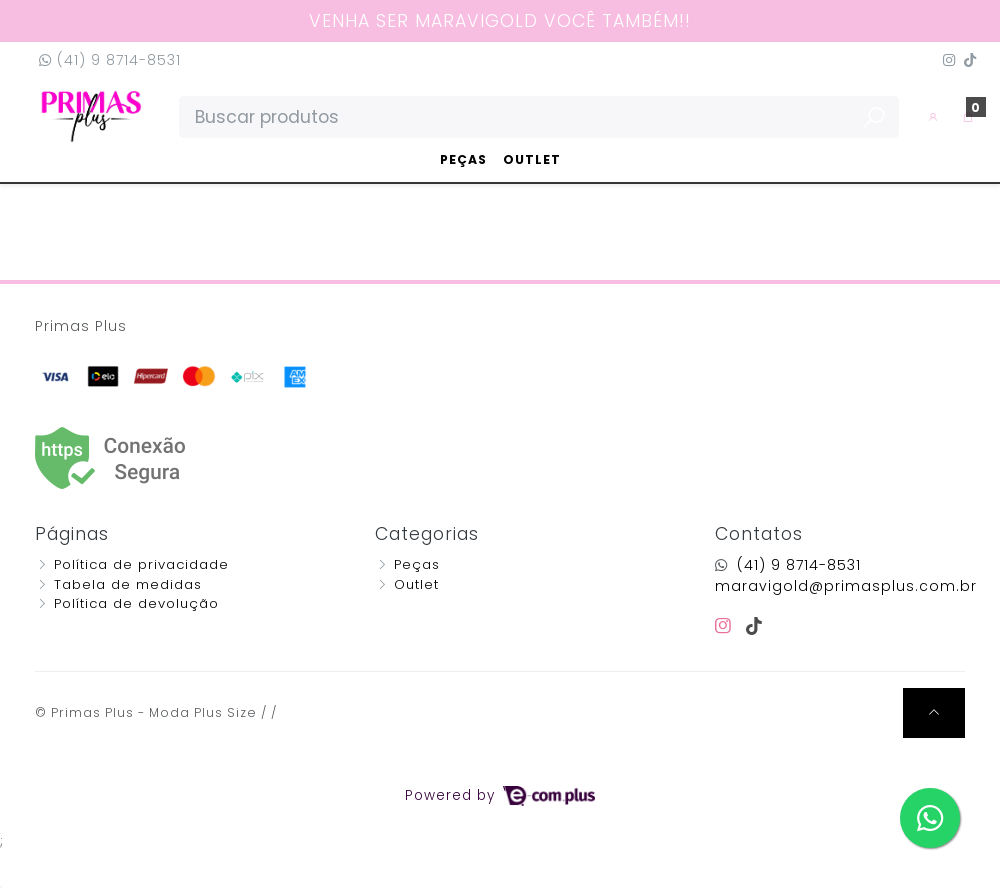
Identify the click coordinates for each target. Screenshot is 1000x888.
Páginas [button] (72, 534)
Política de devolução (136, 603)
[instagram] (726, 626)
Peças (463, 159)
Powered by (500, 795)
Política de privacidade (141, 564)
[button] (933, 117)
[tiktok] (754, 626)
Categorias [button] (427, 534)
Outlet (532, 159)
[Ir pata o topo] (934, 713)
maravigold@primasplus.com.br (846, 586)
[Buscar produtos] (539, 117)
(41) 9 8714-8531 (110, 60)
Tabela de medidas (128, 584)
